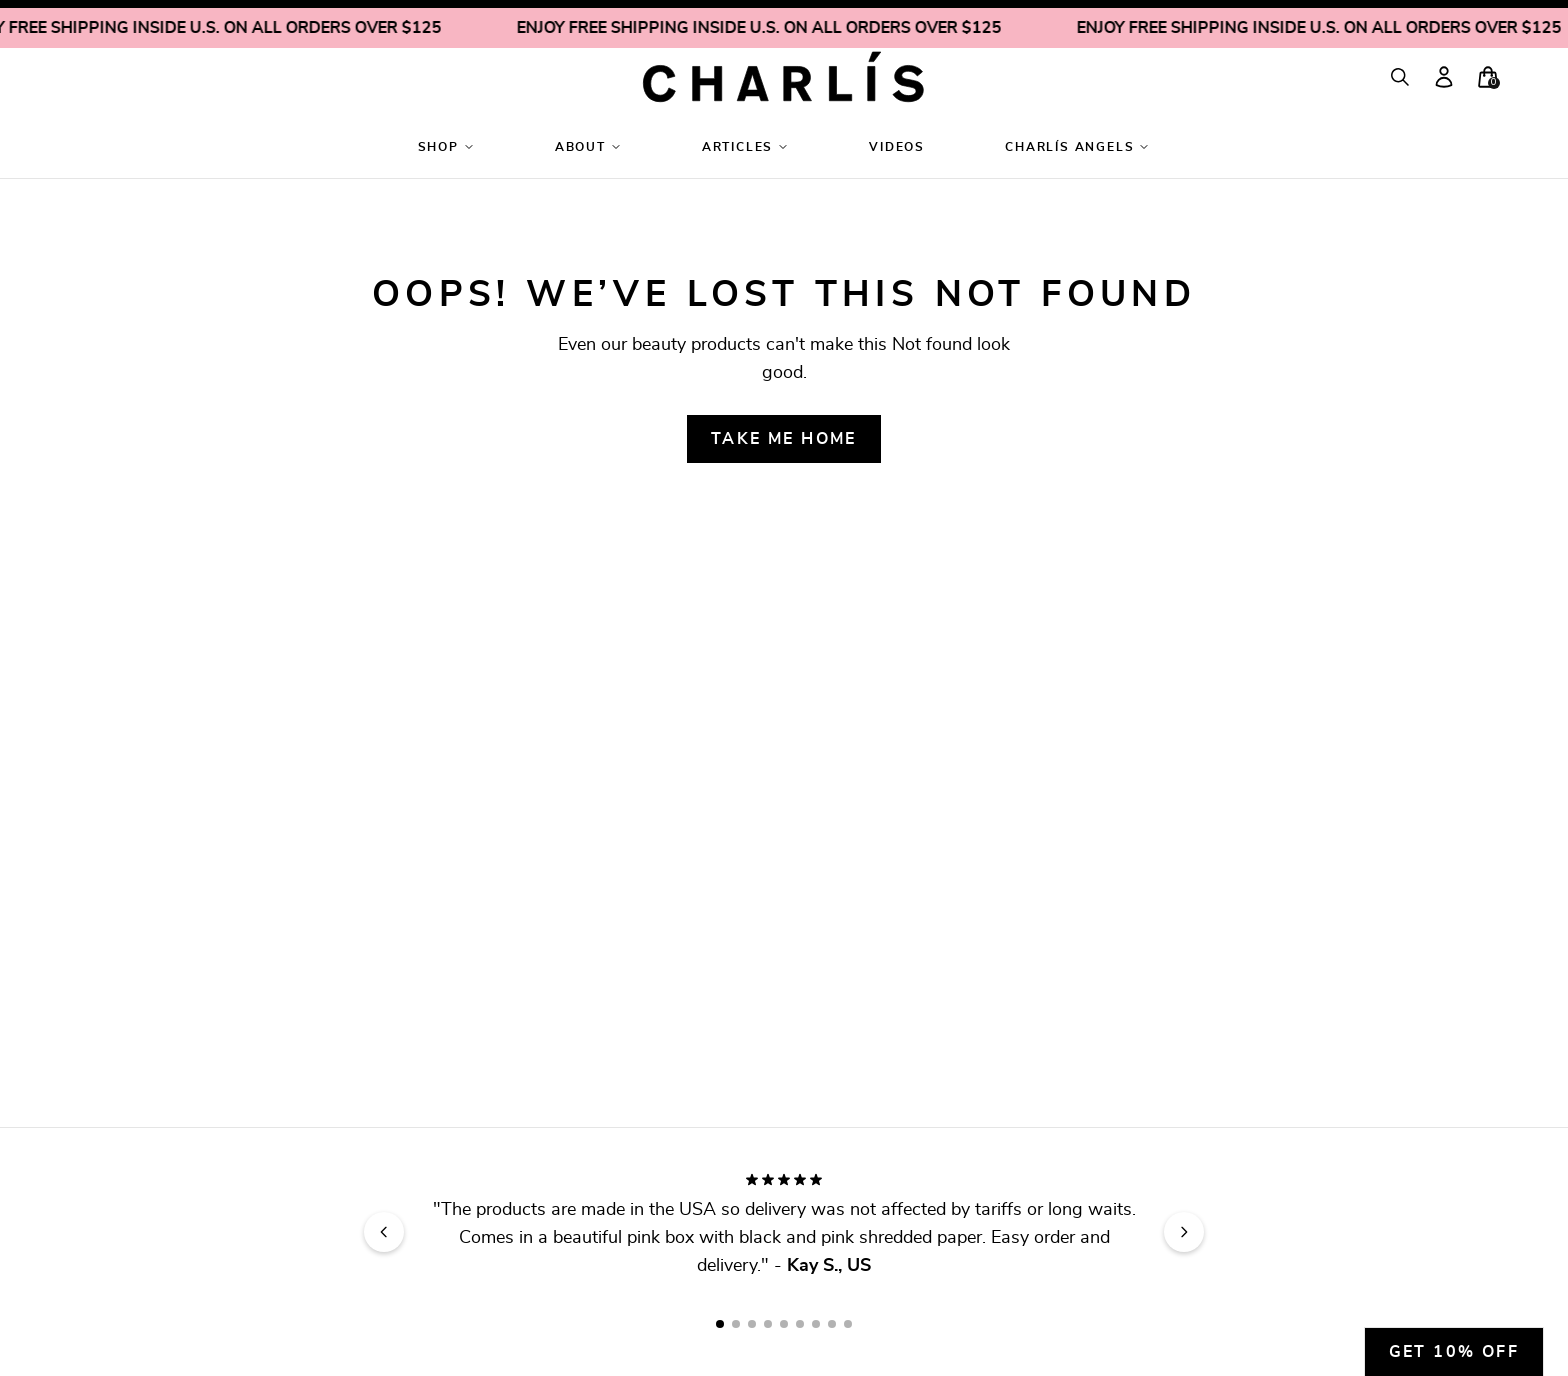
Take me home (784, 439)
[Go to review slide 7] (816, 1324)
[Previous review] (384, 1232)
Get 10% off (1454, 1352)
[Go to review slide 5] (784, 1324)
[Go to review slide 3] (752, 1324)
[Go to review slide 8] (832, 1324)
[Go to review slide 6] (800, 1324)
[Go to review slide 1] (720, 1324)
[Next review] (1184, 1232)
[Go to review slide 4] (768, 1324)
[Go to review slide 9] (848, 1324)
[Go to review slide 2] (736, 1324)
